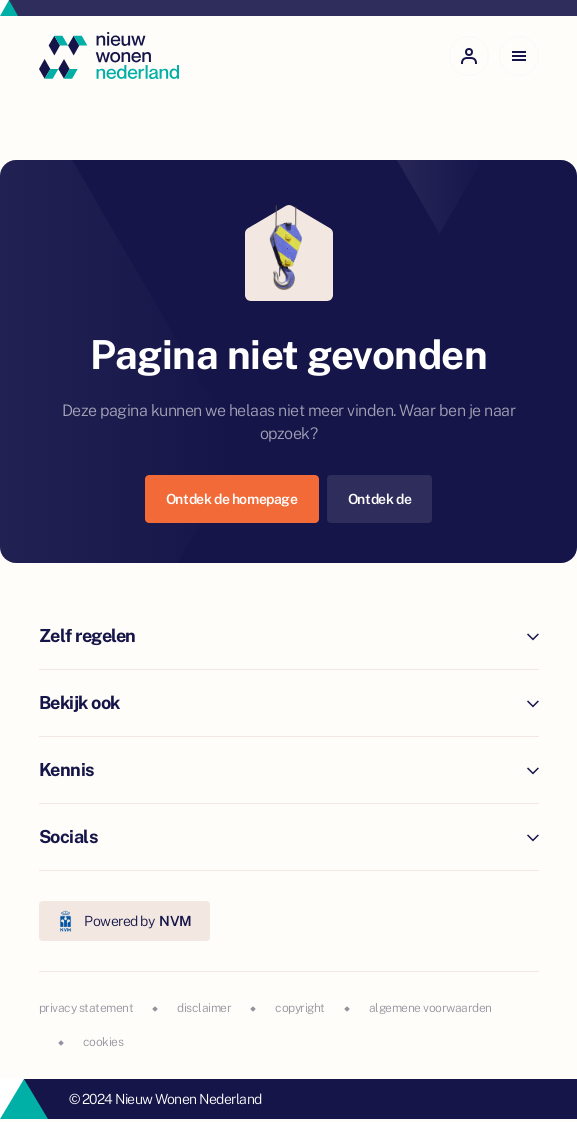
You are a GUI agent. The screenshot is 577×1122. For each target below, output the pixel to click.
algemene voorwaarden (430, 1008)
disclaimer (204, 1008)
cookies (103, 1042)
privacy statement (86, 1008)
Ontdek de (379, 499)
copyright (300, 1008)
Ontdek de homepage (232, 499)
